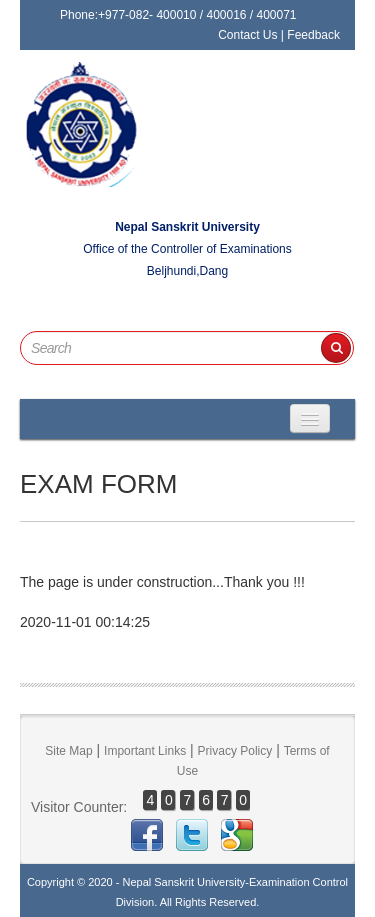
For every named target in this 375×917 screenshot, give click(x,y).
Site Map (68, 751)
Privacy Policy (235, 751)
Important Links (145, 751)
